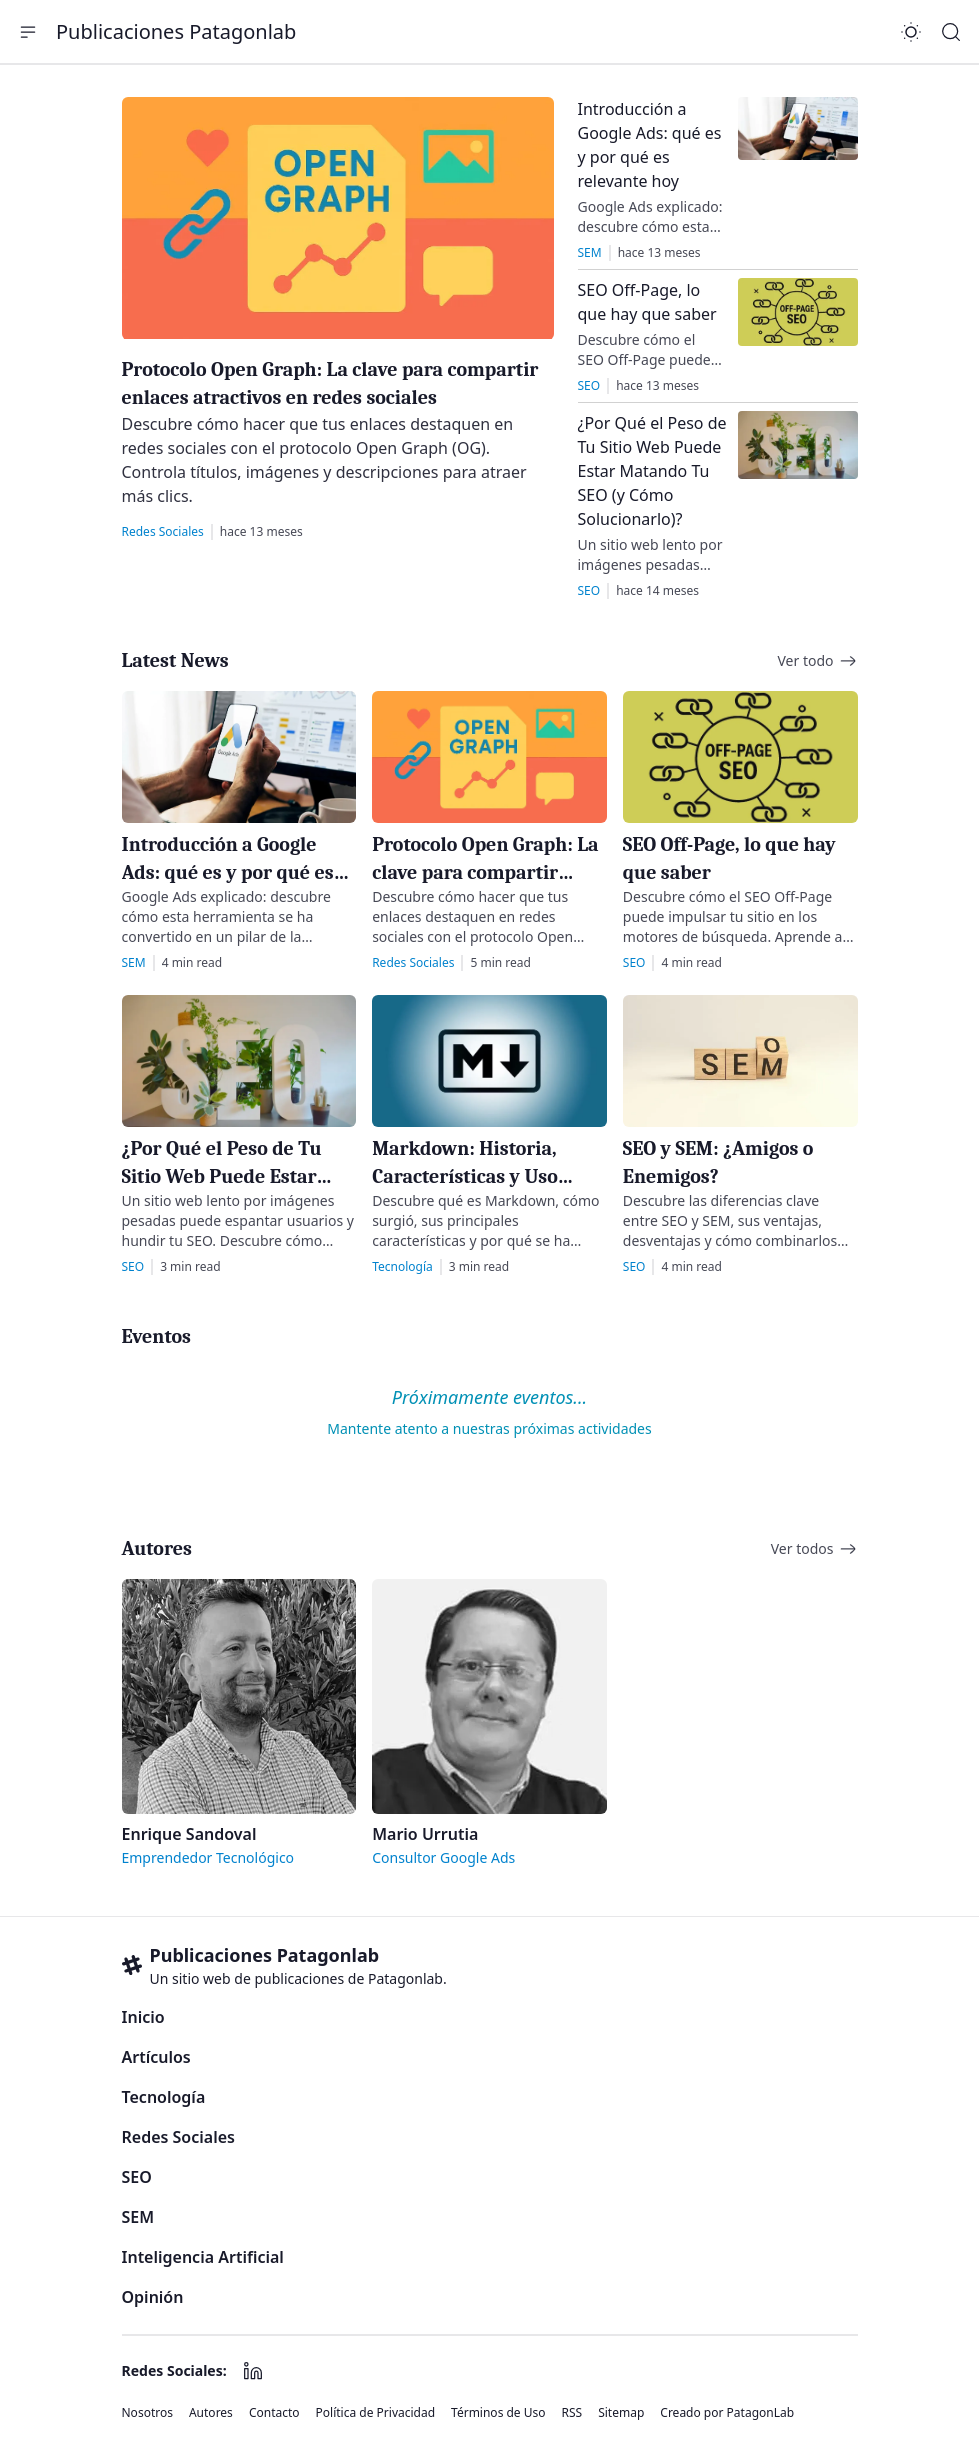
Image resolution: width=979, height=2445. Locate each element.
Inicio (143, 2017)
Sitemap (621, 2413)
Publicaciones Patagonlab (176, 31)
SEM (138, 2217)
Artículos (156, 2057)
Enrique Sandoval (189, 1834)
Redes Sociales (178, 2137)
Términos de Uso (498, 2413)
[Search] (951, 32)
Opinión (153, 2297)
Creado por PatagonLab (727, 2413)
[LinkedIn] (253, 2371)
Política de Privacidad (376, 2413)
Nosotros (147, 2413)
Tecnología (164, 2097)
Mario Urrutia (425, 1834)
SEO (137, 2177)
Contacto (274, 2413)
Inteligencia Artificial (203, 2257)
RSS (572, 2413)
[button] (28, 32)
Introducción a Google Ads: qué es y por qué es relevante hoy (236, 872)
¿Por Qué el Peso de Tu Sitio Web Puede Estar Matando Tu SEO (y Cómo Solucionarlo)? (652, 471)
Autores (211, 2413)
